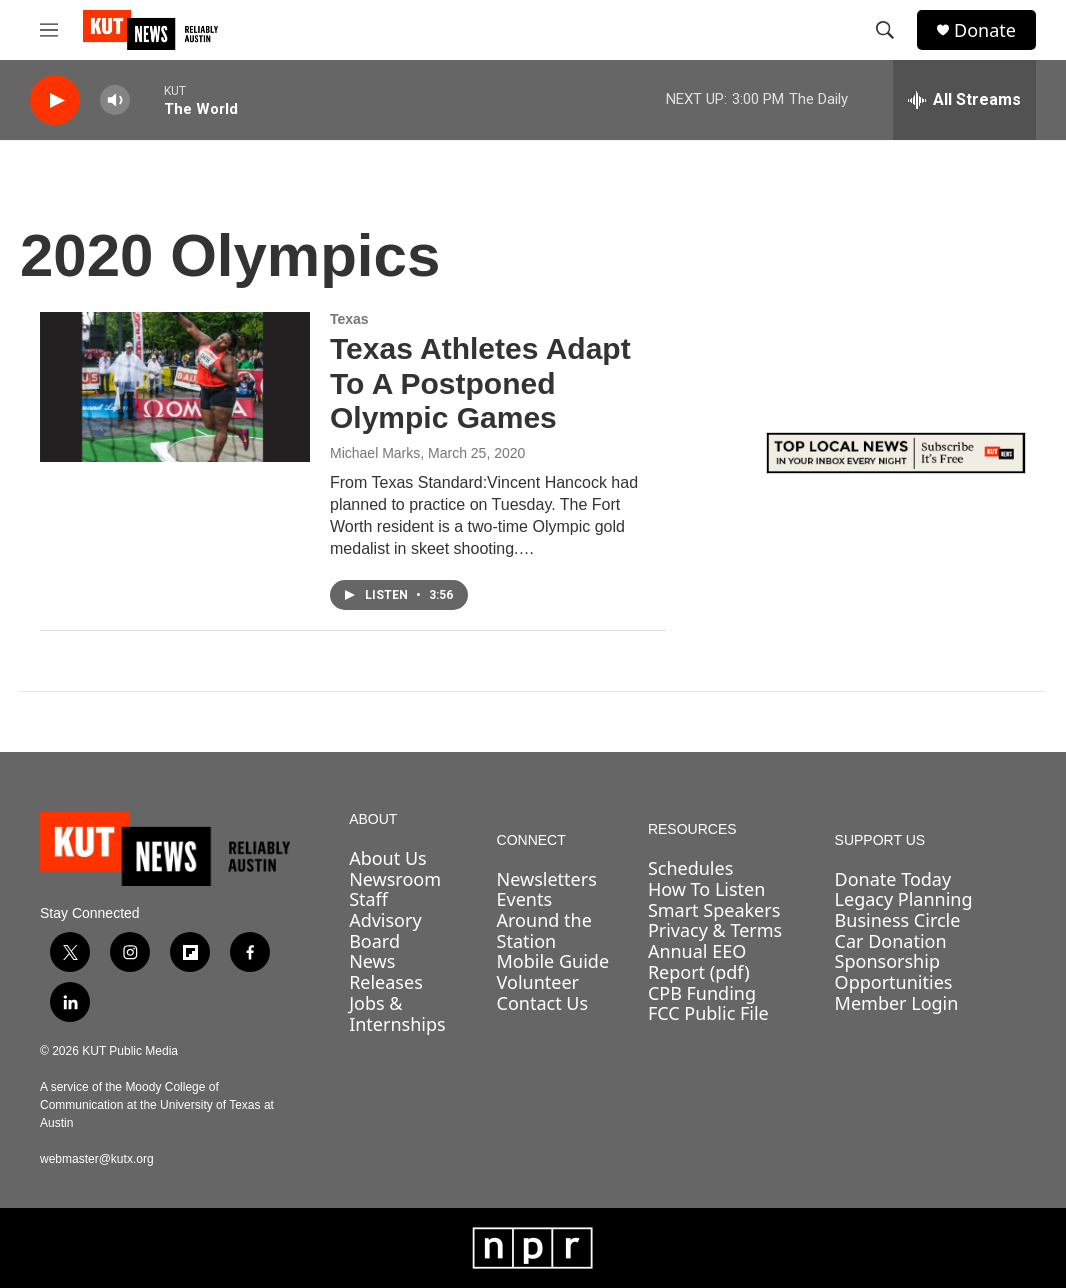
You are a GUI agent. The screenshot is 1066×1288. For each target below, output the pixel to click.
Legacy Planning (904, 899)
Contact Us (543, 1003)
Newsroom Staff (395, 889)
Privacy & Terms (715, 930)
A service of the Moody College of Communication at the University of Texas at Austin (157, 1105)
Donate (985, 30)
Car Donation (891, 941)
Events (525, 899)
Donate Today (893, 879)
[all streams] (964, 100)
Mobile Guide (553, 961)
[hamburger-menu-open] (49, 30)
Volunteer (538, 982)
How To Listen (707, 889)
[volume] (115, 100)
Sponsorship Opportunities (894, 971)
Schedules (690, 868)
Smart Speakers (714, 910)
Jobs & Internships (397, 1013)
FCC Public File (708, 1013)
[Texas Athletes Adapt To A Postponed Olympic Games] (175, 387)
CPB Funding (702, 993)
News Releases (386, 971)
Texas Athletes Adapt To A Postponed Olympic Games (480, 383)
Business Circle (898, 920)
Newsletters (547, 879)
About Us (388, 858)
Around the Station (544, 930)
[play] (55, 100)
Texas (349, 319)
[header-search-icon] (885, 30)
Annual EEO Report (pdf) (699, 961)
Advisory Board (385, 930)
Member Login (897, 1003)
